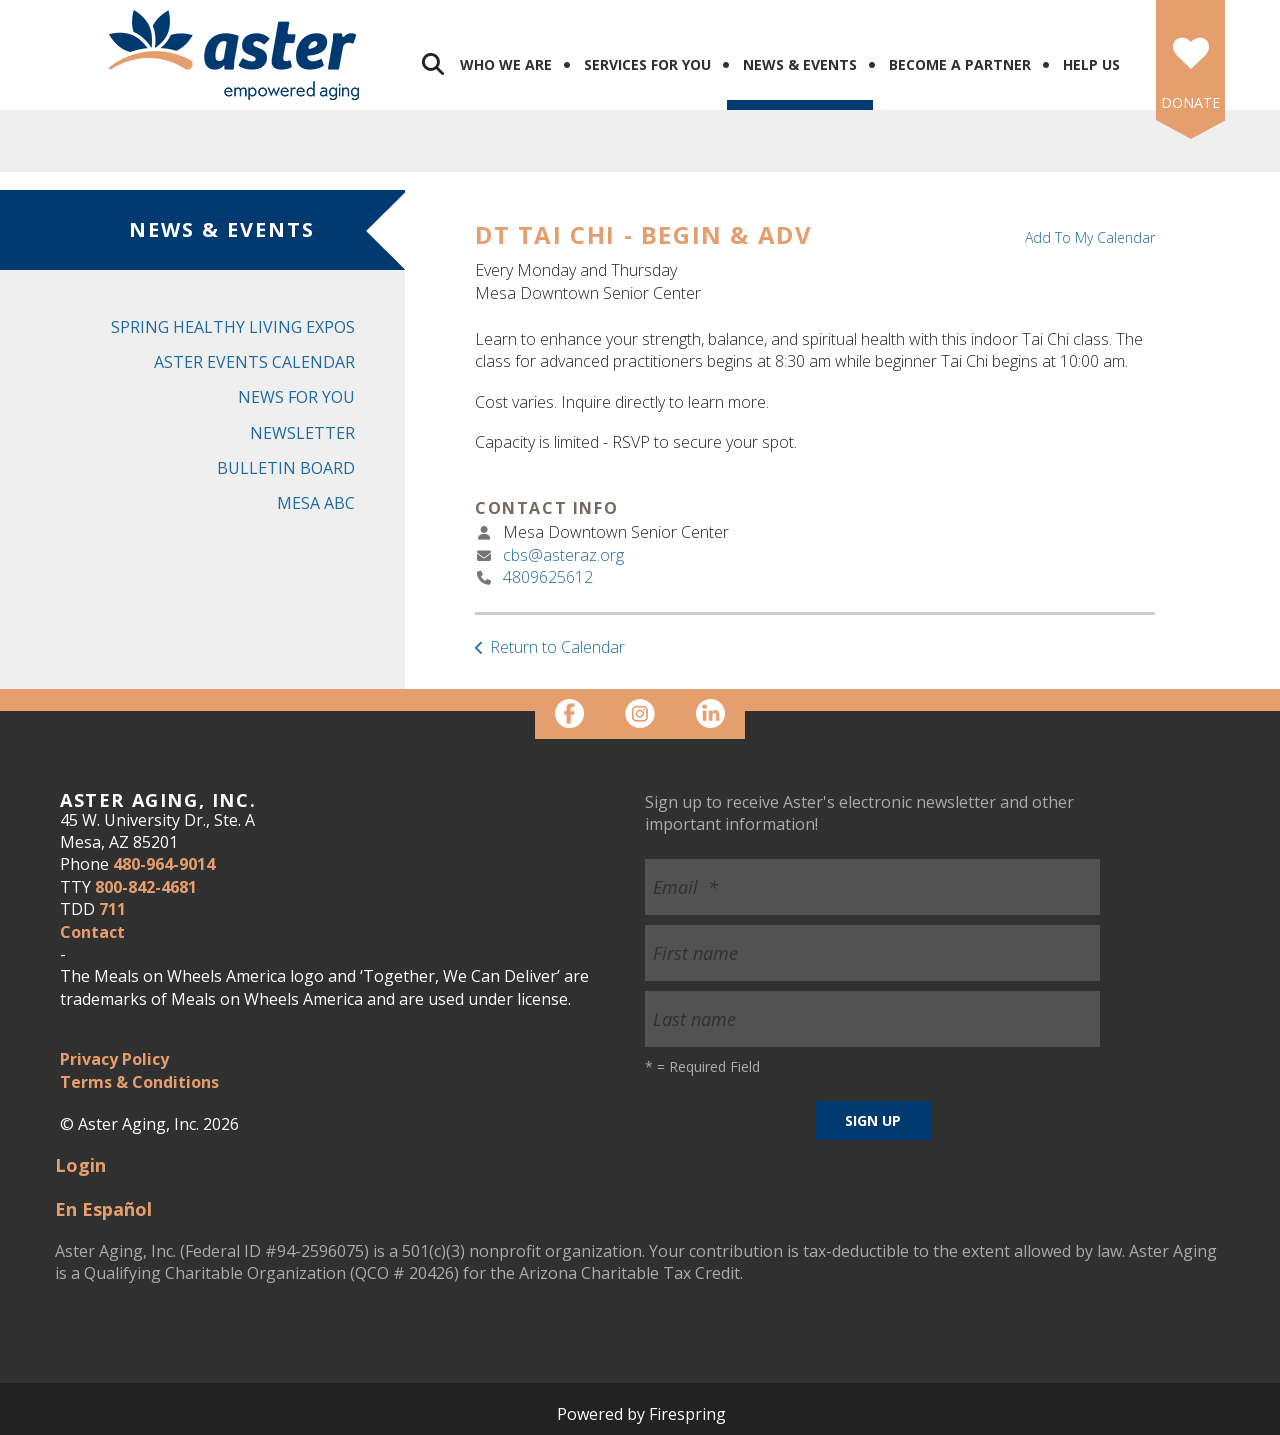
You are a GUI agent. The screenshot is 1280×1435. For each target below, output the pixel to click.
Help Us (1091, 64)
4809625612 (548, 577)
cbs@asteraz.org (563, 555)
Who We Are (506, 64)
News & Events (800, 64)
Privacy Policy (114, 1059)
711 (112, 909)
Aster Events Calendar (254, 362)
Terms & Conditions (139, 1082)
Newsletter (302, 433)
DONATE (1190, 102)
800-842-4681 (146, 887)
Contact (92, 932)
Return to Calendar (557, 647)
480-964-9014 (164, 864)
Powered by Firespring (641, 1414)
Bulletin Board (286, 468)
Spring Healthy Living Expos (233, 327)
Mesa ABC (316, 503)
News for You (296, 397)
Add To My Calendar (1090, 237)
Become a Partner (960, 64)
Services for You (647, 64)
